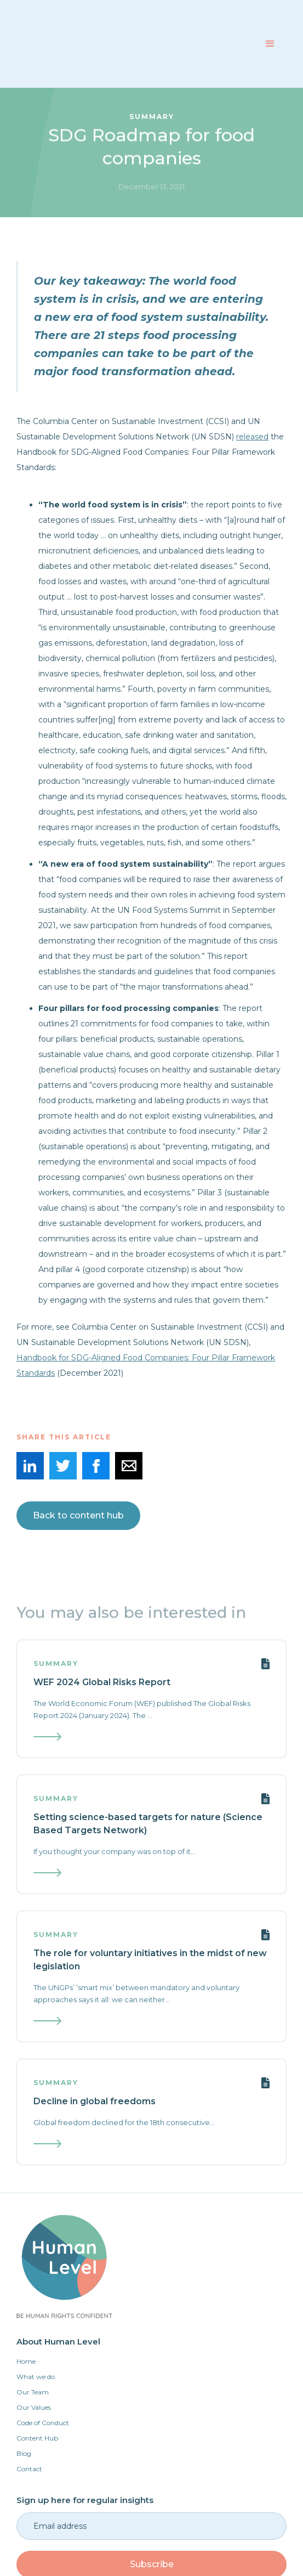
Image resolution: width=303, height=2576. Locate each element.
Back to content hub (78, 1515)
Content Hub (37, 2438)
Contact (29, 2469)
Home (26, 2361)
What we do (35, 2376)
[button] (270, 43)
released (252, 437)
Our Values (33, 2407)
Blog (23, 2453)
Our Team (32, 2392)
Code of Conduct (42, 2423)
